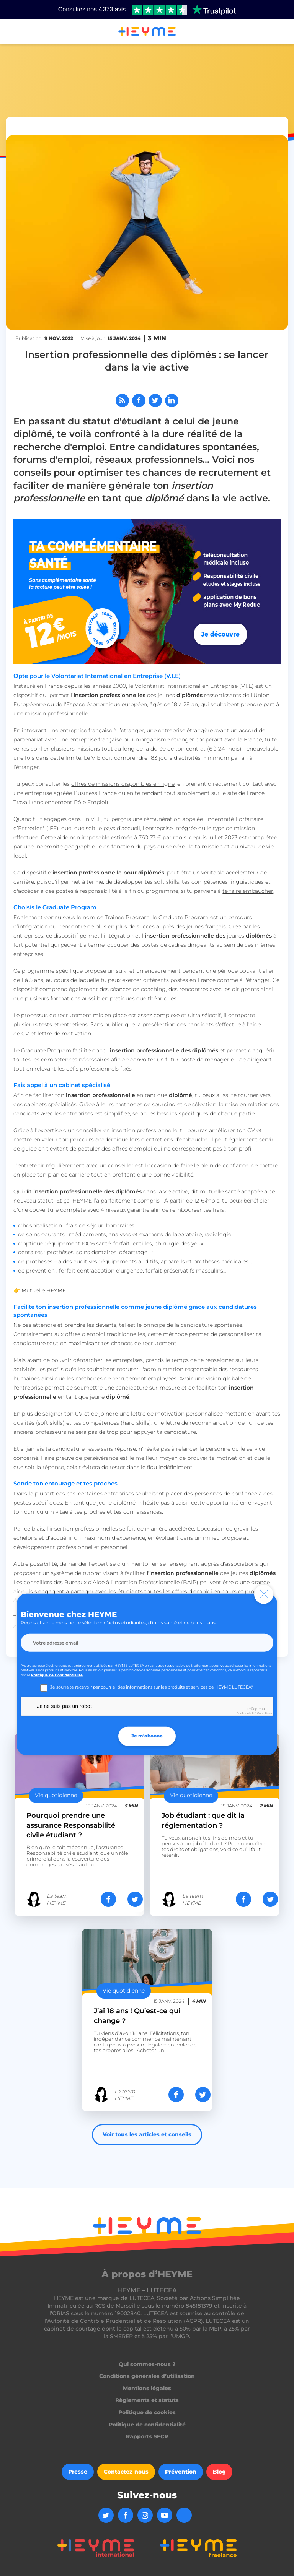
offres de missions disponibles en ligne (123, 783)
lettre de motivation (64, 1033)
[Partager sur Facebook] (138, 400)
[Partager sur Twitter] (155, 400)
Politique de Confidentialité (57, 1675)
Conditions (264, 1713)
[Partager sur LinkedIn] (171, 400)
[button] (15, 31)
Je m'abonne (147, 1736)
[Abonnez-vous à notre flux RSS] (122, 400)
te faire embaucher (247, 890)
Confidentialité (246, 1713)
